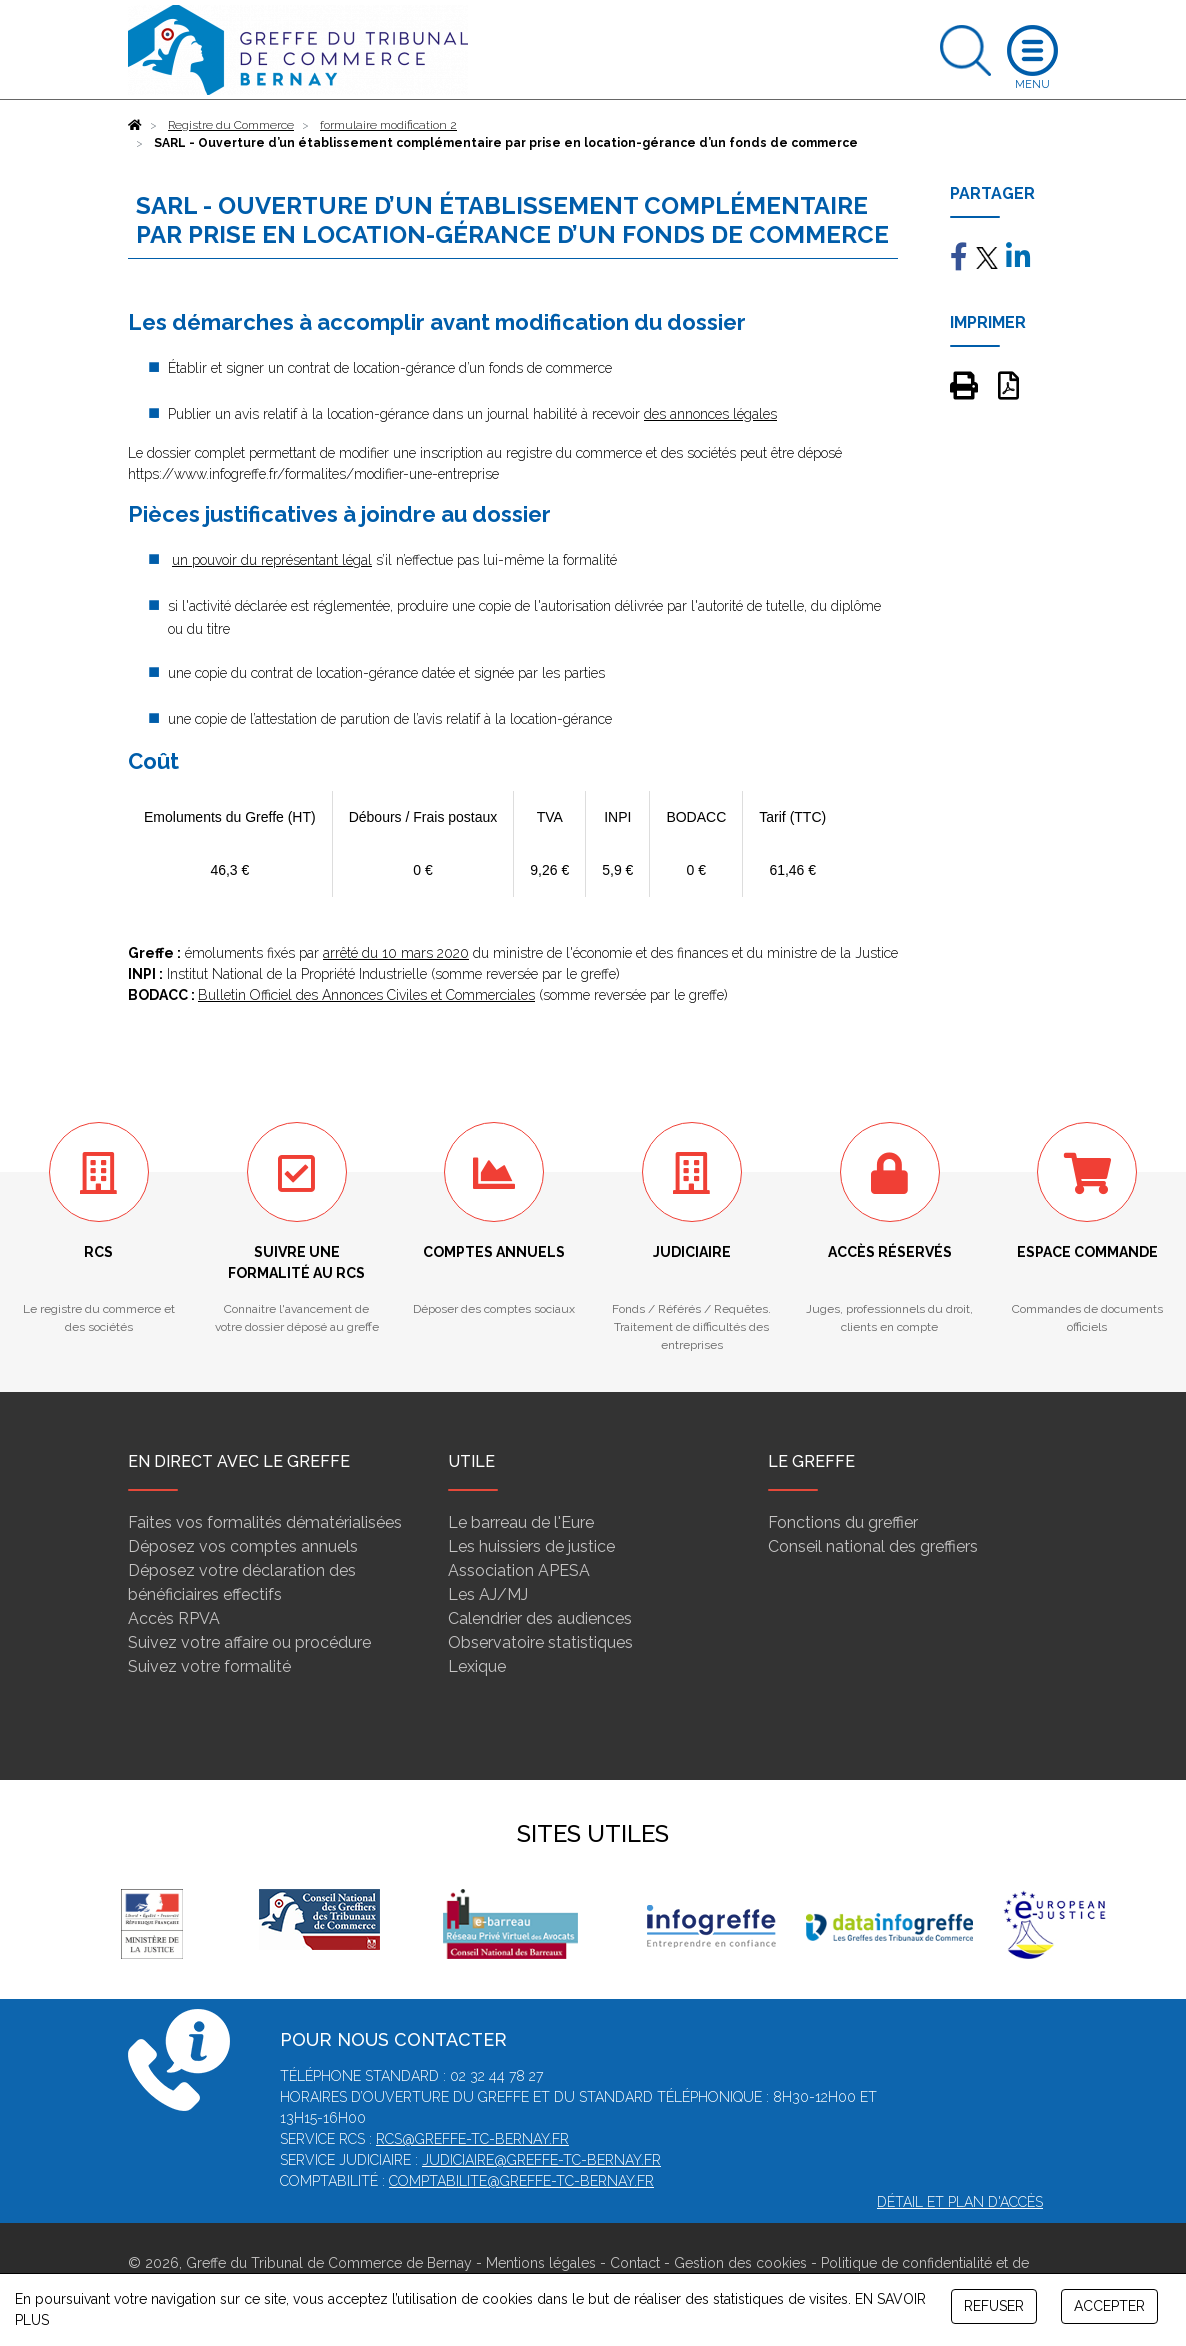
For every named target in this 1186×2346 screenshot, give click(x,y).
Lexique (477, 1666)
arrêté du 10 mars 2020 (396, 953)
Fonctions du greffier (843, 1522)
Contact (635, 2263)
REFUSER (994, 2306)
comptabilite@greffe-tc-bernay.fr (521, 2181)
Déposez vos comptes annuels (243, 1546)
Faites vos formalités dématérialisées (265, 1522)
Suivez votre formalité (209, 1666)
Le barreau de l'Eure (521, 1522)
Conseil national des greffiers (873, 1546)
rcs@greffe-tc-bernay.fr (472, 2139)
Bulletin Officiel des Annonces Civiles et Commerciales (366, 995)
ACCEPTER (1109, 2306)
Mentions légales (541, 2263)
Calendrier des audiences (540, 1618)
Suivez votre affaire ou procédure (249, 1642)
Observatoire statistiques (540, 1642)
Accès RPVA (174, 1618)
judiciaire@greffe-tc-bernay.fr (541, 2160)
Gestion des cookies (740, 2263)
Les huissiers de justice (531, 1546)
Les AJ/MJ (488, 1594)
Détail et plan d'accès (960, 2202)
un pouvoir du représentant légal (272, 560)
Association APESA (519, 1570)
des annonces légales (710, 414)
